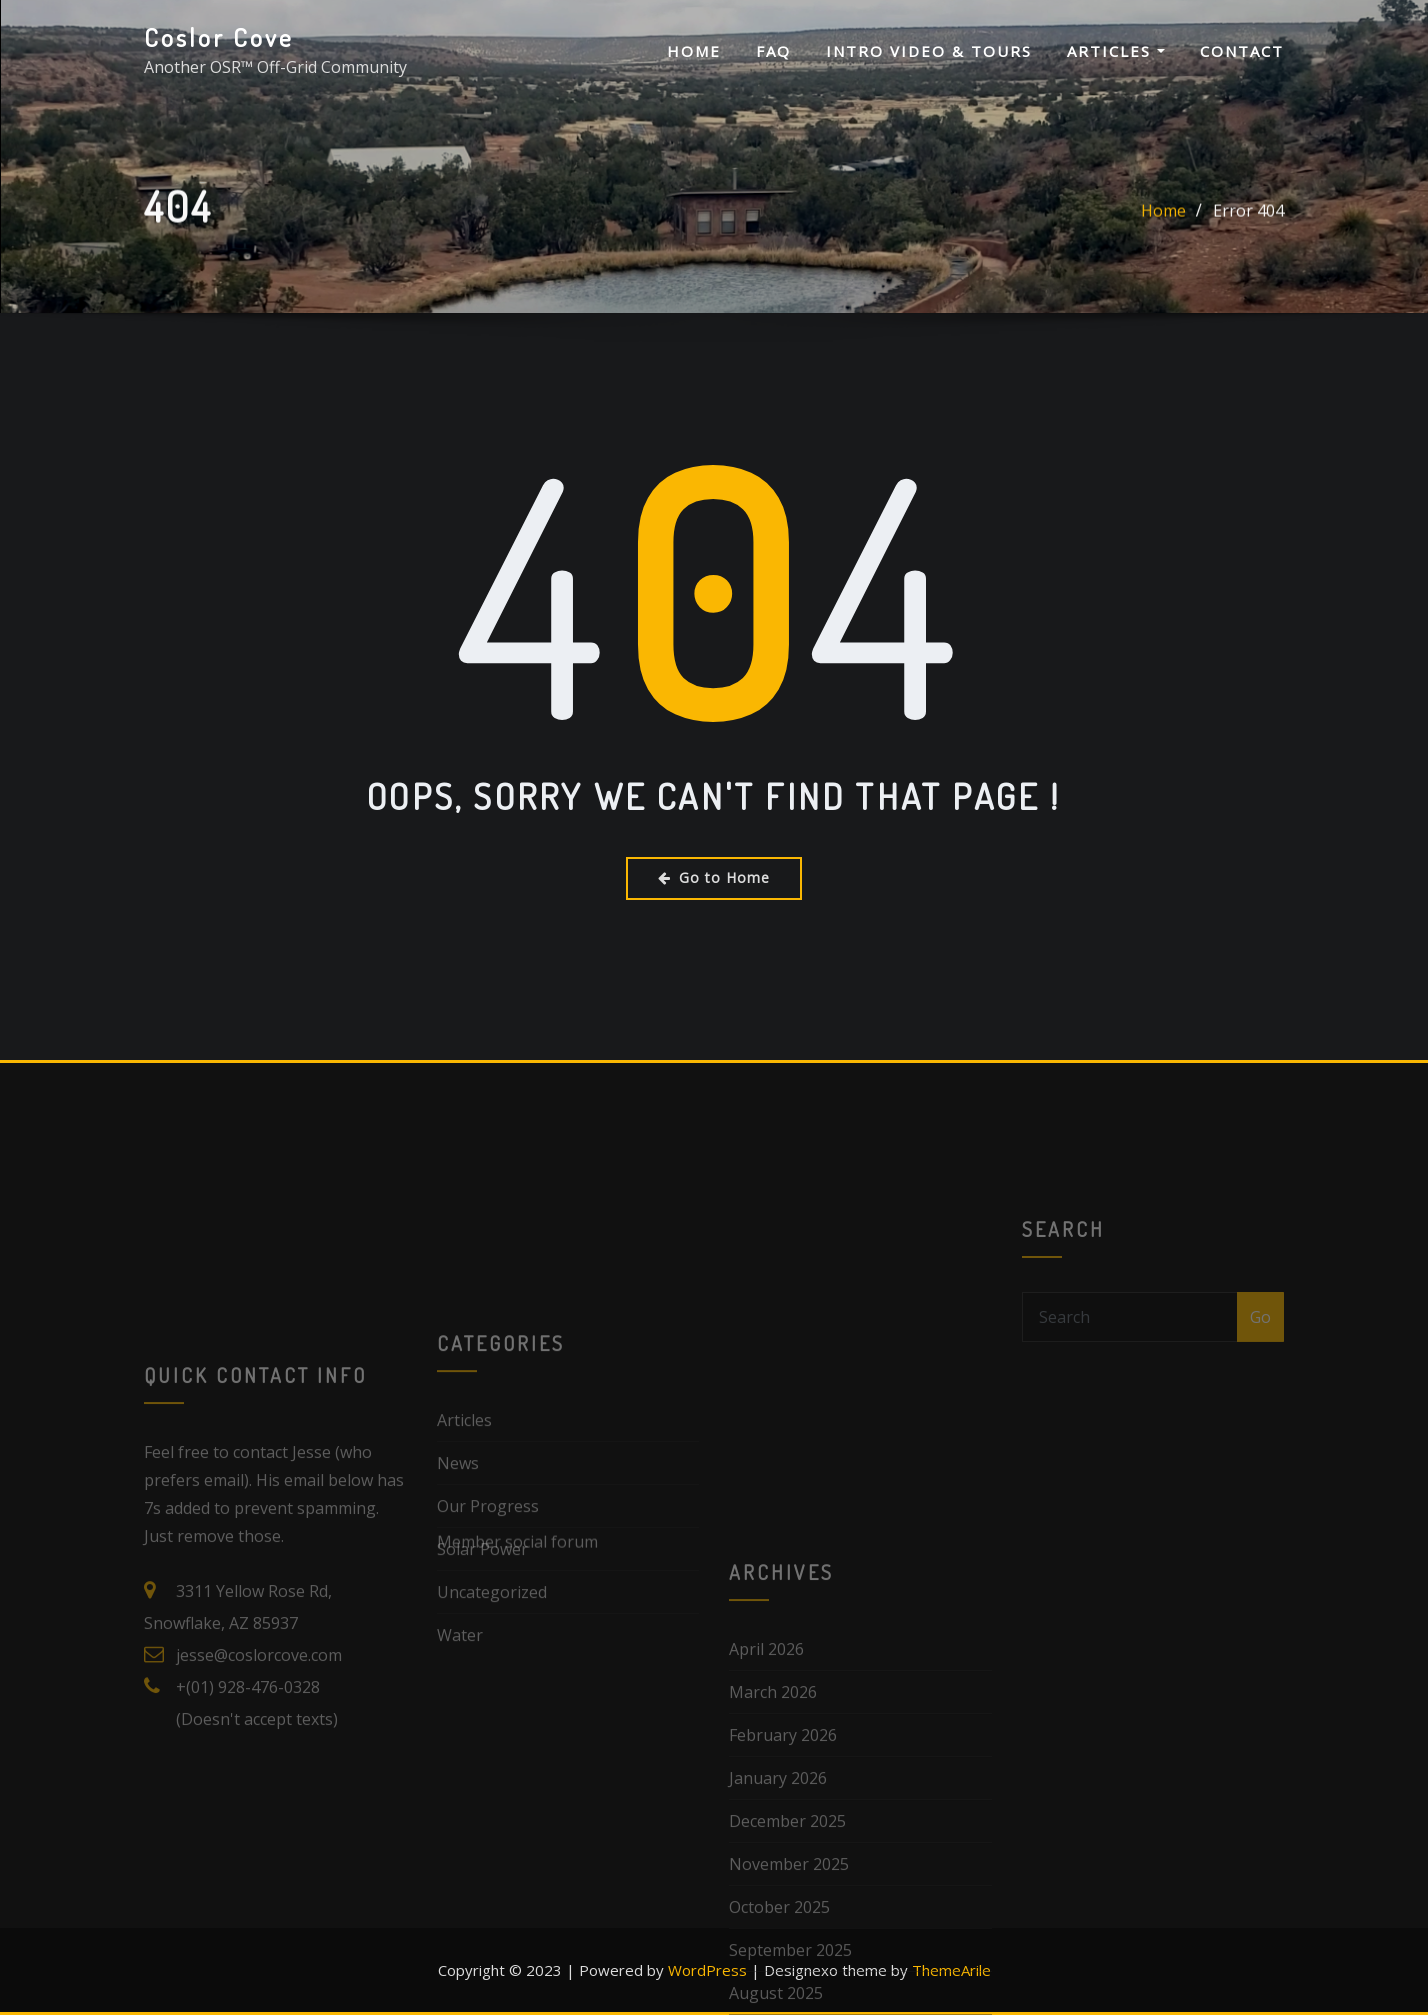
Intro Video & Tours (929, 51)
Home (694, 51)
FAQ (773, 51)
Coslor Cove (219, 37)
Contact (1242, 51)
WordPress (707, 1970)
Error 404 (1248, 219)
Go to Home (714, 877)
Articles (1116, 51)
